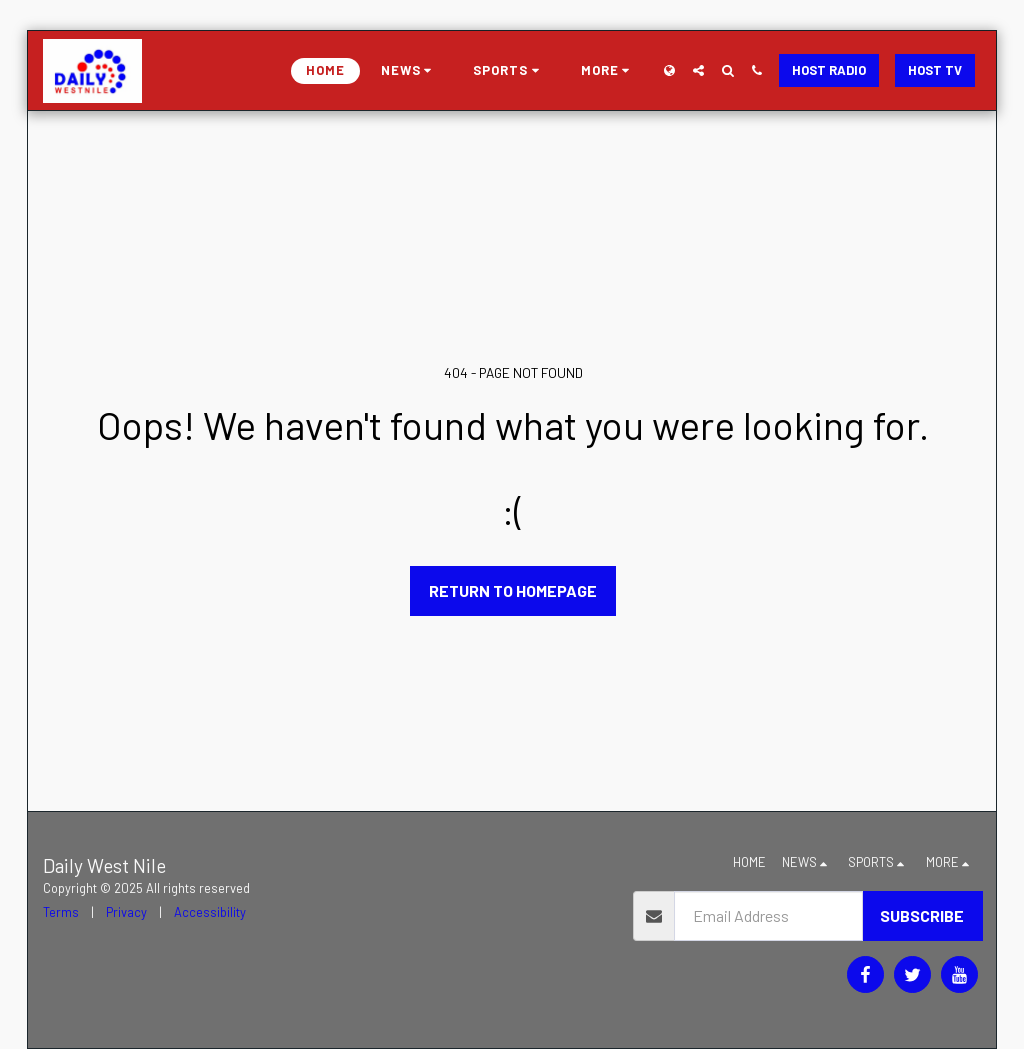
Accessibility (210, 912)
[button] (409, 71)
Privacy (126, 912)
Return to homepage (513, 590)
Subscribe (922, 915)
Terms (61, 912)
